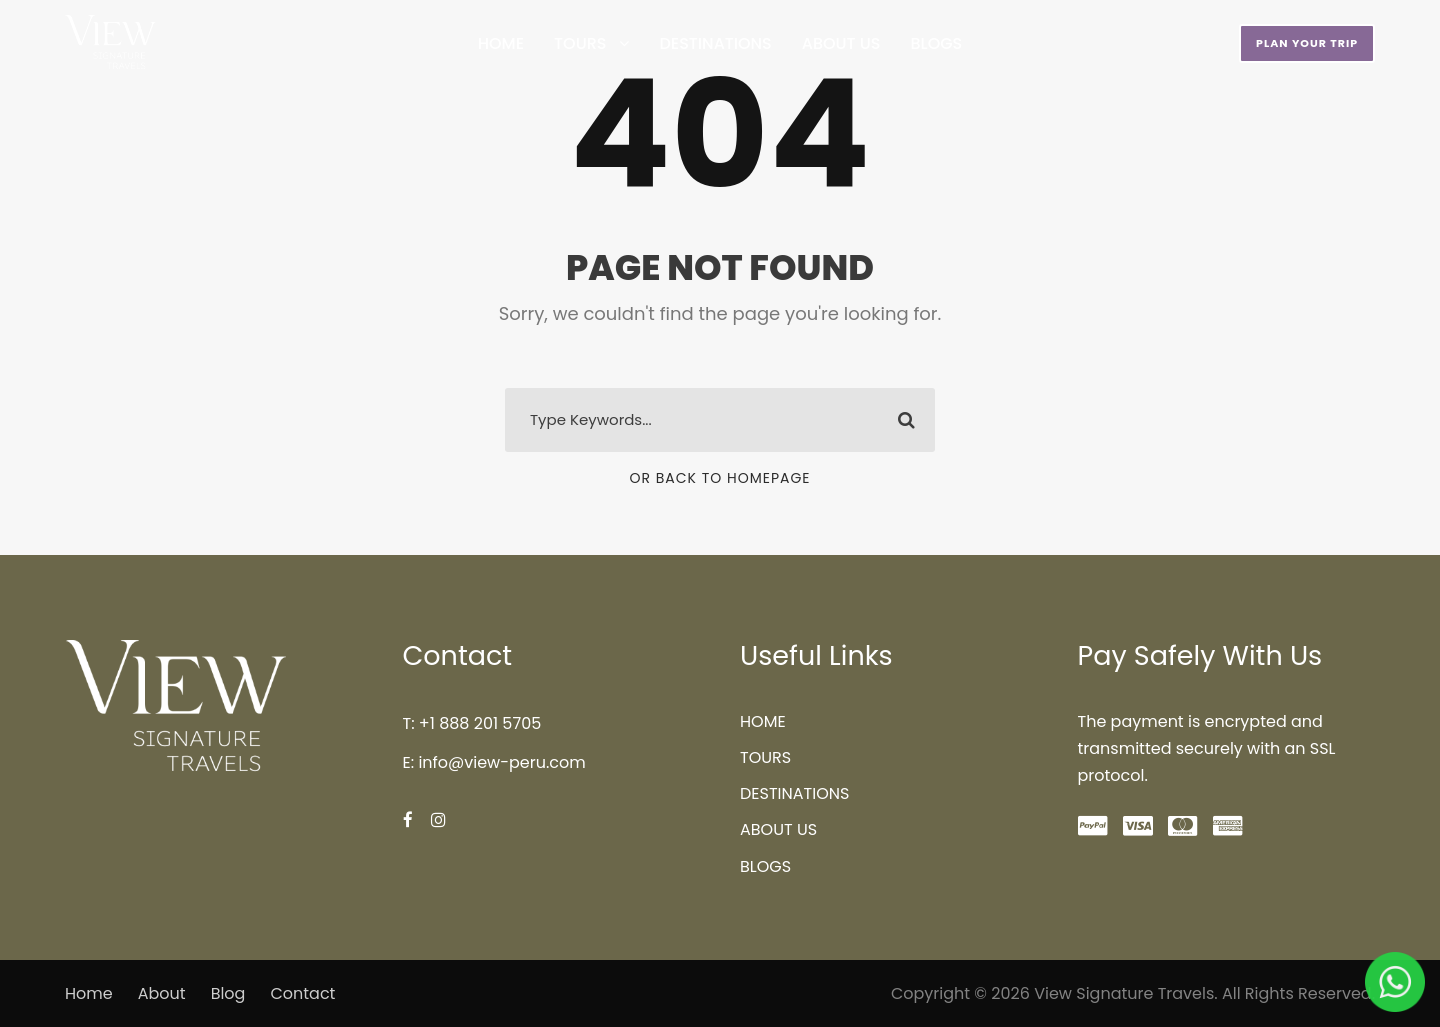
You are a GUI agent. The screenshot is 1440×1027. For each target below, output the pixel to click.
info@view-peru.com (501, 762)
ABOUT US (841, 43)
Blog (228, 993)
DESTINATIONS (715, 43)
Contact (302, 993)
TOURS (580, 43)
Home (89, 993)
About (162, 993)
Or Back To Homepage (719, 478)
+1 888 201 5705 (480, 723)
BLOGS (937, 43)
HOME (501, 43)
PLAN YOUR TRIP (1307, 43)
